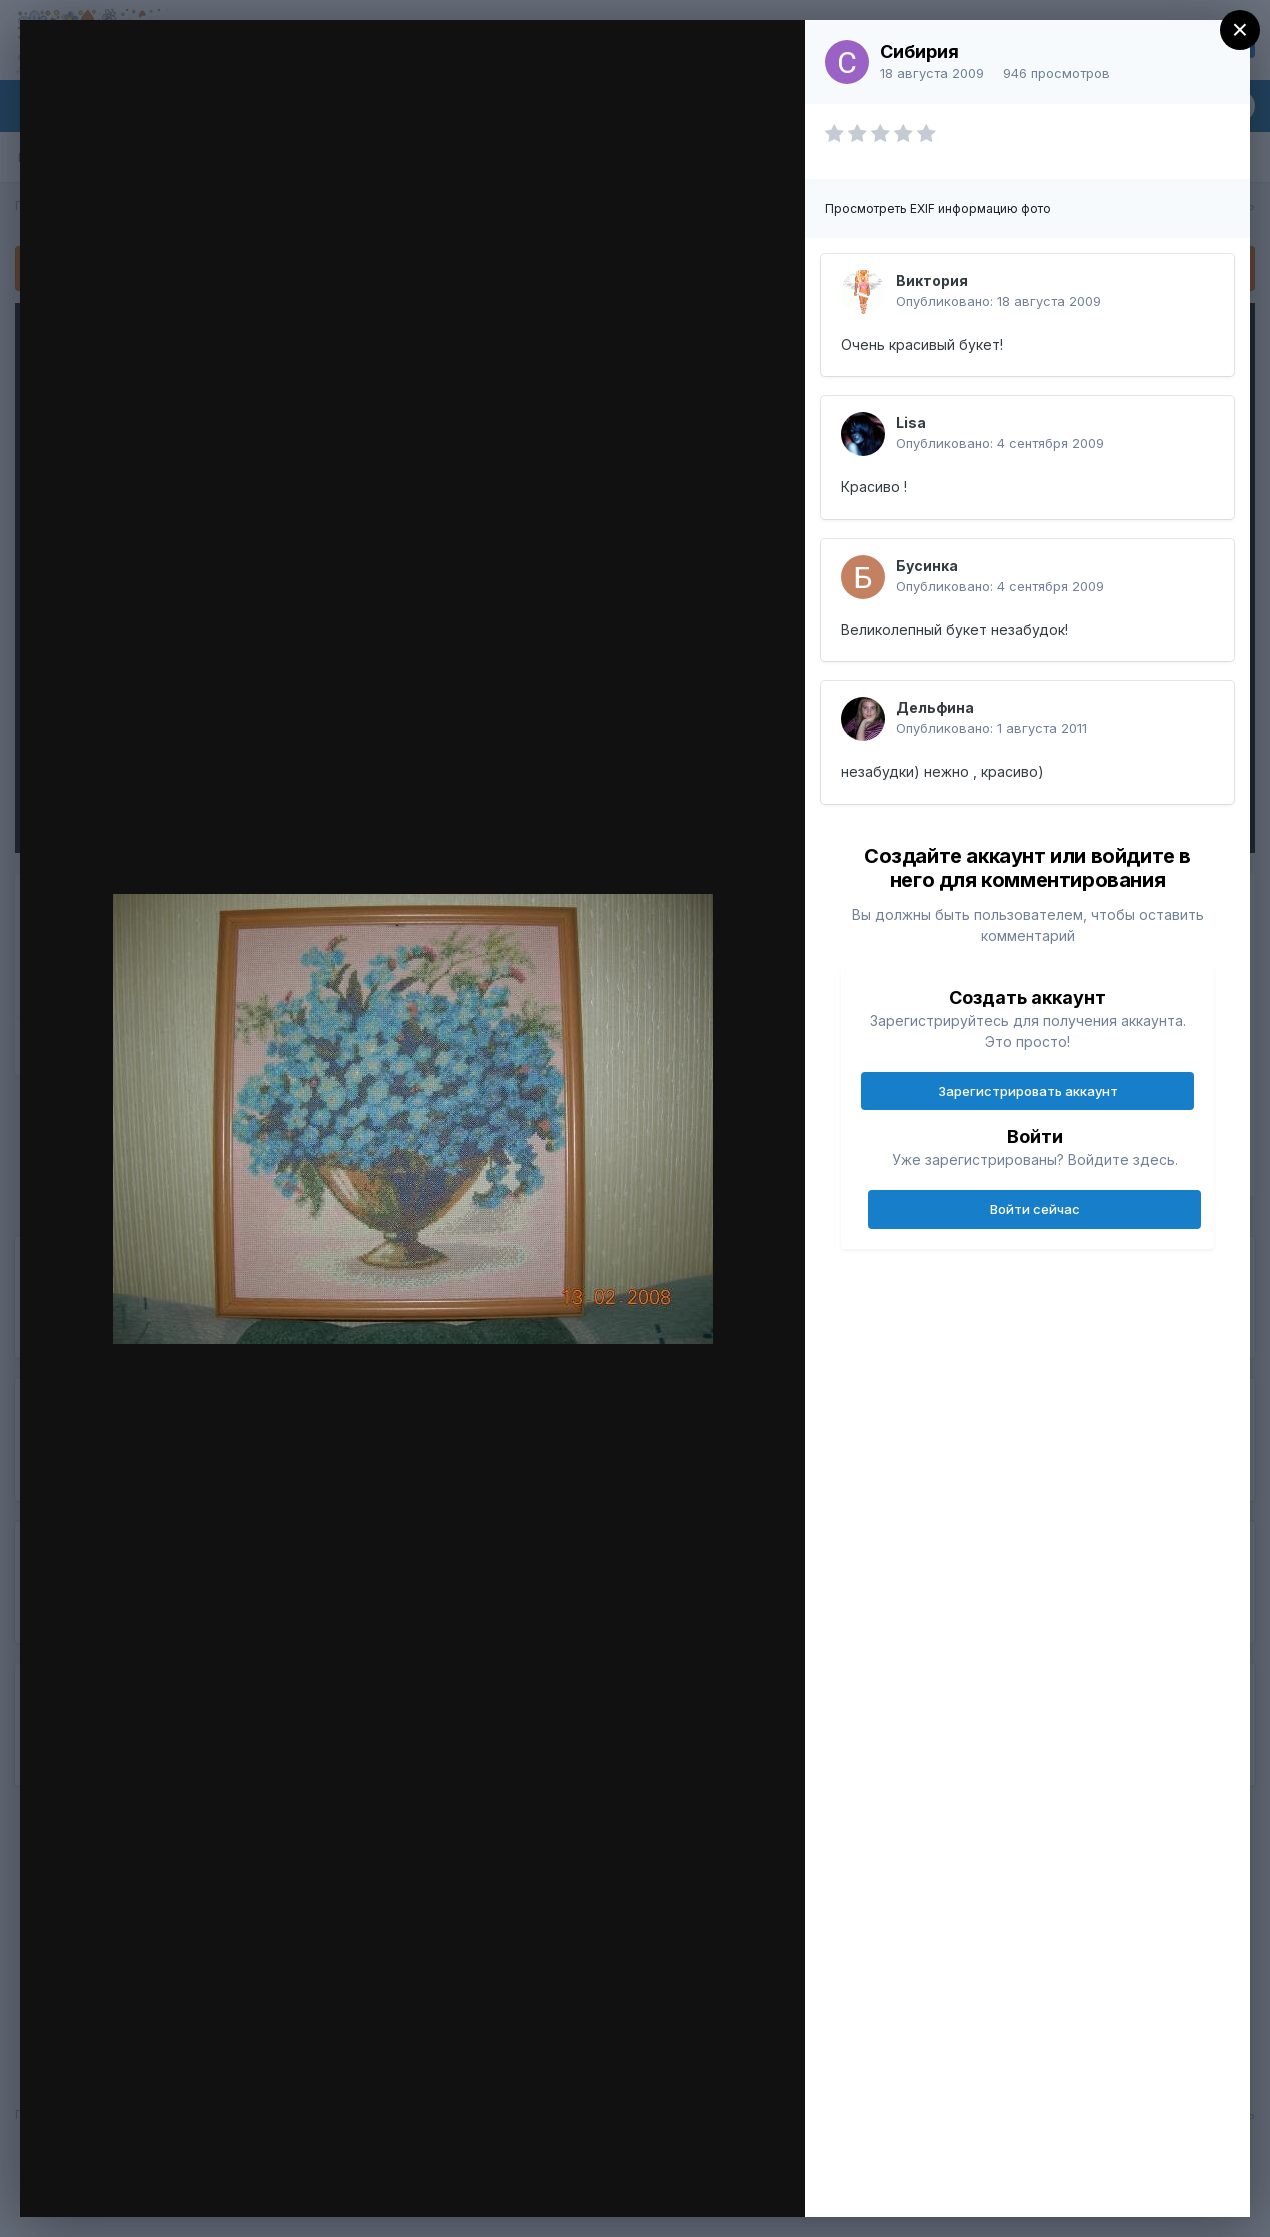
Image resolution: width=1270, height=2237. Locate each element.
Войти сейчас (1035, 1209)
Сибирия (919, 51)
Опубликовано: (998, 301)
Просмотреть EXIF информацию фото (938, 208)
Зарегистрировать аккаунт (1028, 1091)
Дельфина (935, 707)
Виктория (932, 280)
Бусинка (927, 565)
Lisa (911, 422)
